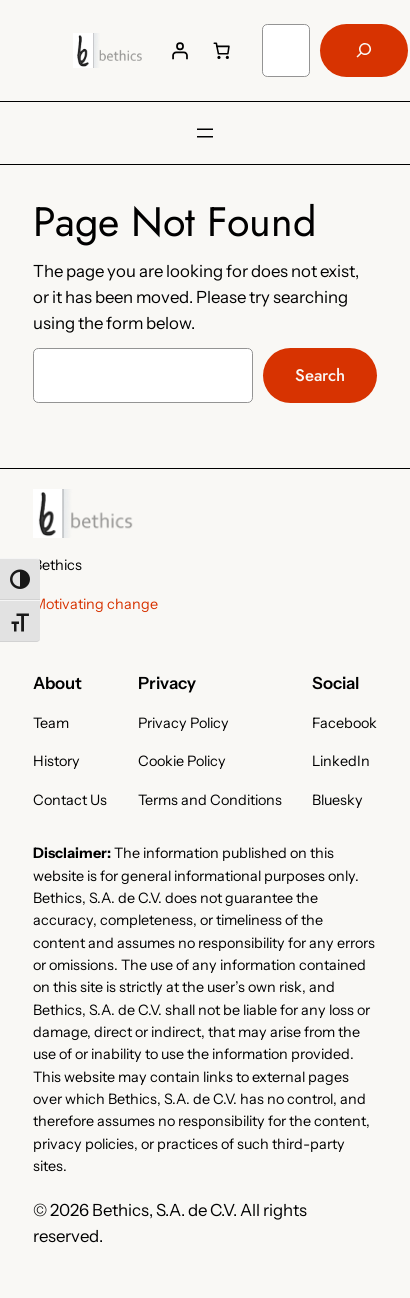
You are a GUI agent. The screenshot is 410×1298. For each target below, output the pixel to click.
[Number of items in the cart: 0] (222, 50)
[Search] (364, 50)
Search (320, 375)
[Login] (180, 50)
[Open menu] (205, 133)
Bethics (57, 565)
